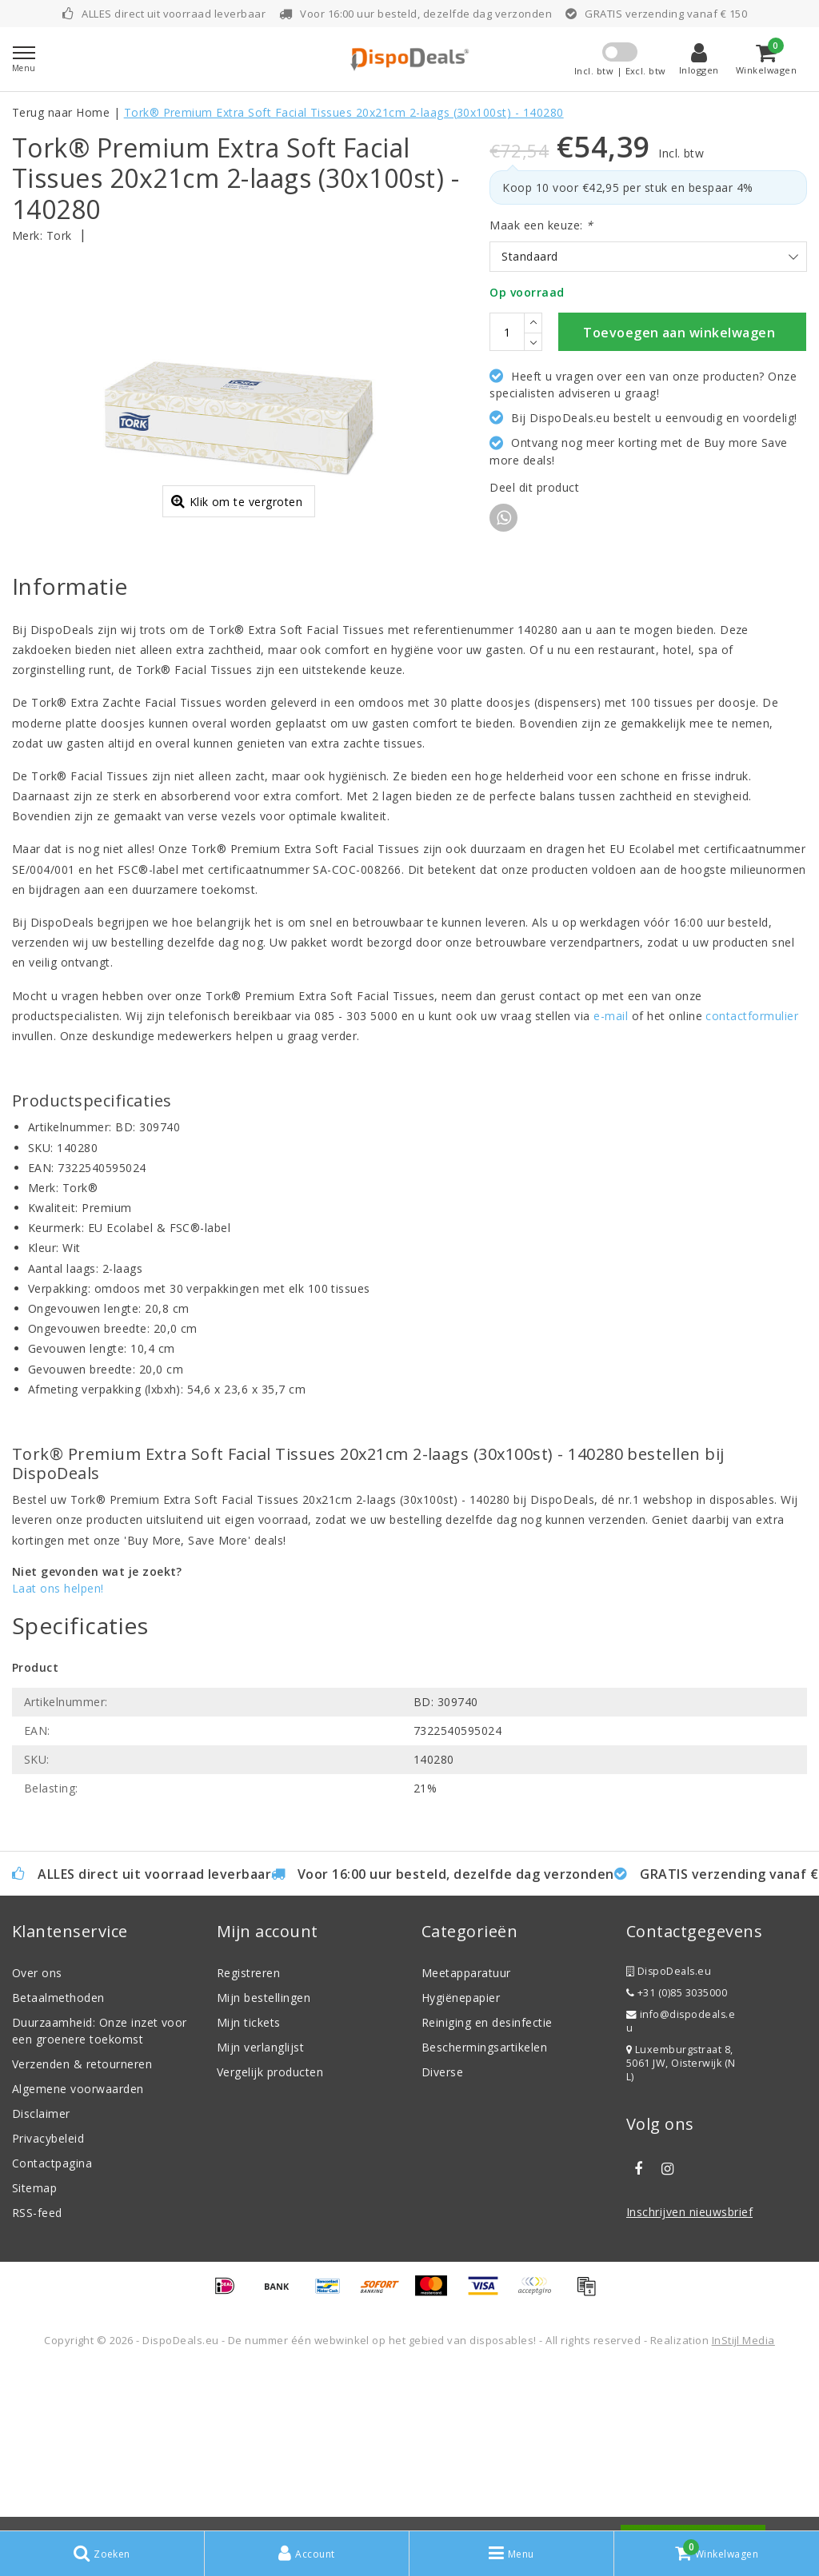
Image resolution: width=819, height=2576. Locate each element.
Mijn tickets (249, 2183)
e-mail (610, 1175)
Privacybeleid (48, 2299)
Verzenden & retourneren (82, 2224)
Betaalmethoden (58, 2158)
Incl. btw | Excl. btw (620, 71)
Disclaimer (41, 2274)
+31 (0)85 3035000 (676, 2153)
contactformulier (751, 1175)
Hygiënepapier (460, 2158)
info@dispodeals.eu (680, 2181)
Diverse (442, 2232)
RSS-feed (37, 2373)
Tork (59, 235)
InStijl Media (743, 2501)
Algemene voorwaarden (78, 2249)
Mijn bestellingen (263, 2158)
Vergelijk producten (270, 2232)
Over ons (37, 2133)
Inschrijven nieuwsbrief (689, 2372)
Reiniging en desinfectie (487, 2183)
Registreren (248, 2133)
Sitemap (34, 2348)
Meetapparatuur (466, 2133)
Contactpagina (52, 2323)
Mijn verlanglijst (260, 2207)
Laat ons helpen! (58, 1748)
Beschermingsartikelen (484, 2207)
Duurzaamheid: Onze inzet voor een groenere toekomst (99, 2191)
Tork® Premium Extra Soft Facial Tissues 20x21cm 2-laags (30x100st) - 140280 (344, 112)
